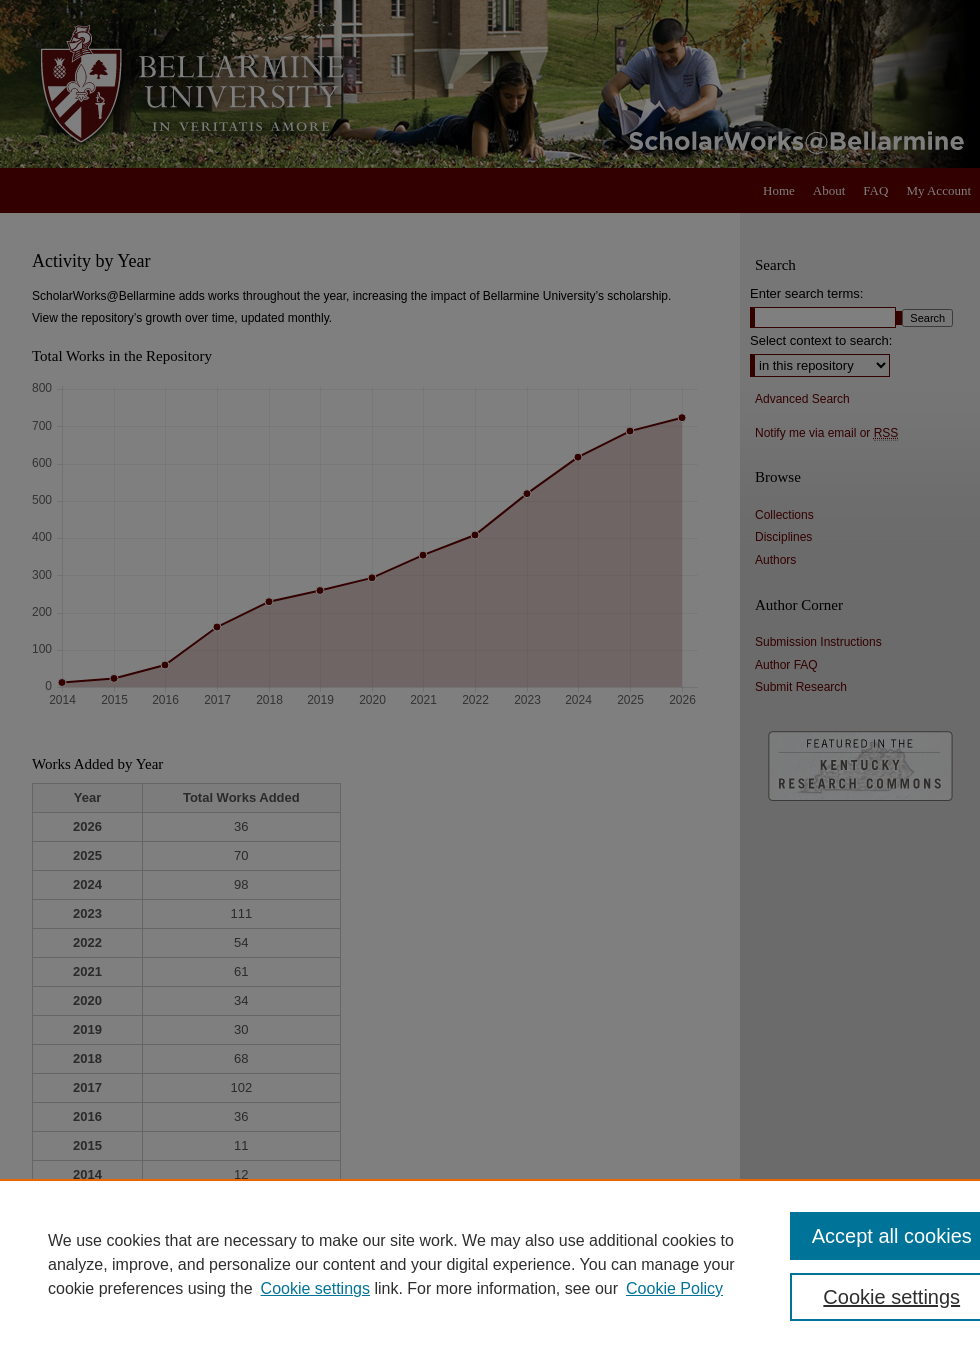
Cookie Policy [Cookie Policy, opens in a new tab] (674, 1288)
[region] (490, 1264)
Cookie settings (315, 1288)
